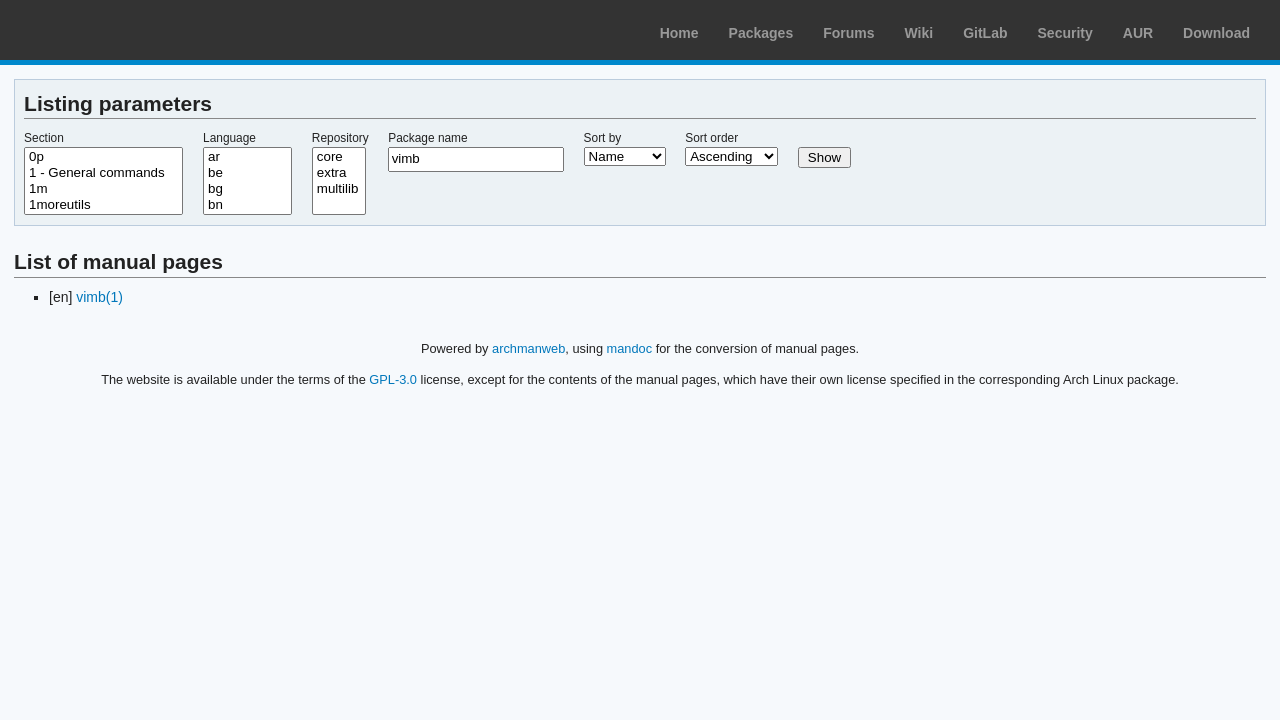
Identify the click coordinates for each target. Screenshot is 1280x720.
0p (103, 157)
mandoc (630, 348)
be (247, 173)
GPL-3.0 (393, 379)
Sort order (711, 138)
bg (247, 189)
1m (103, 189)
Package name (427, 138)
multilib (339, 189)
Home (679, 33)
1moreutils (103, 205)
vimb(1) (99, 297)
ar (247, 157)
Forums (848, 33)
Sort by (603, 138)
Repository (340, 138)
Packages (761, 33)
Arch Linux (110, 30)
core (339, 157)
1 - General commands (103, 173)
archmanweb (528, 348)
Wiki (919, 33)
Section (44, 138)
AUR (1138, 33)
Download (1216, 33)
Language (229, 138)
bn (247, 205)
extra (339, 173)
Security (1065, 33)
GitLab (985, 33)
